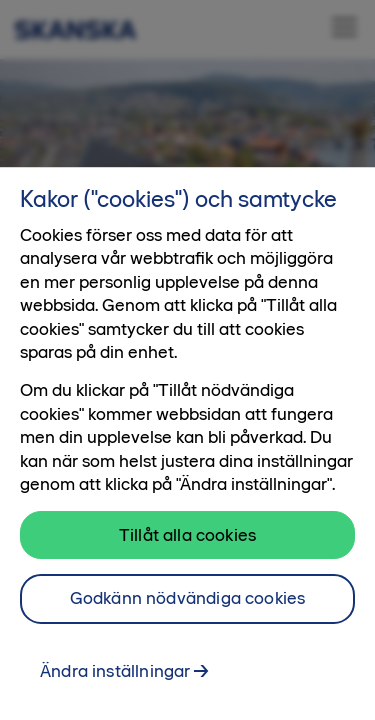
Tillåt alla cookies (187, 539)
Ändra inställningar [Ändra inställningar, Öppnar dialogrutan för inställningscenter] (115, 676)
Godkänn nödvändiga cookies (188, 603)
